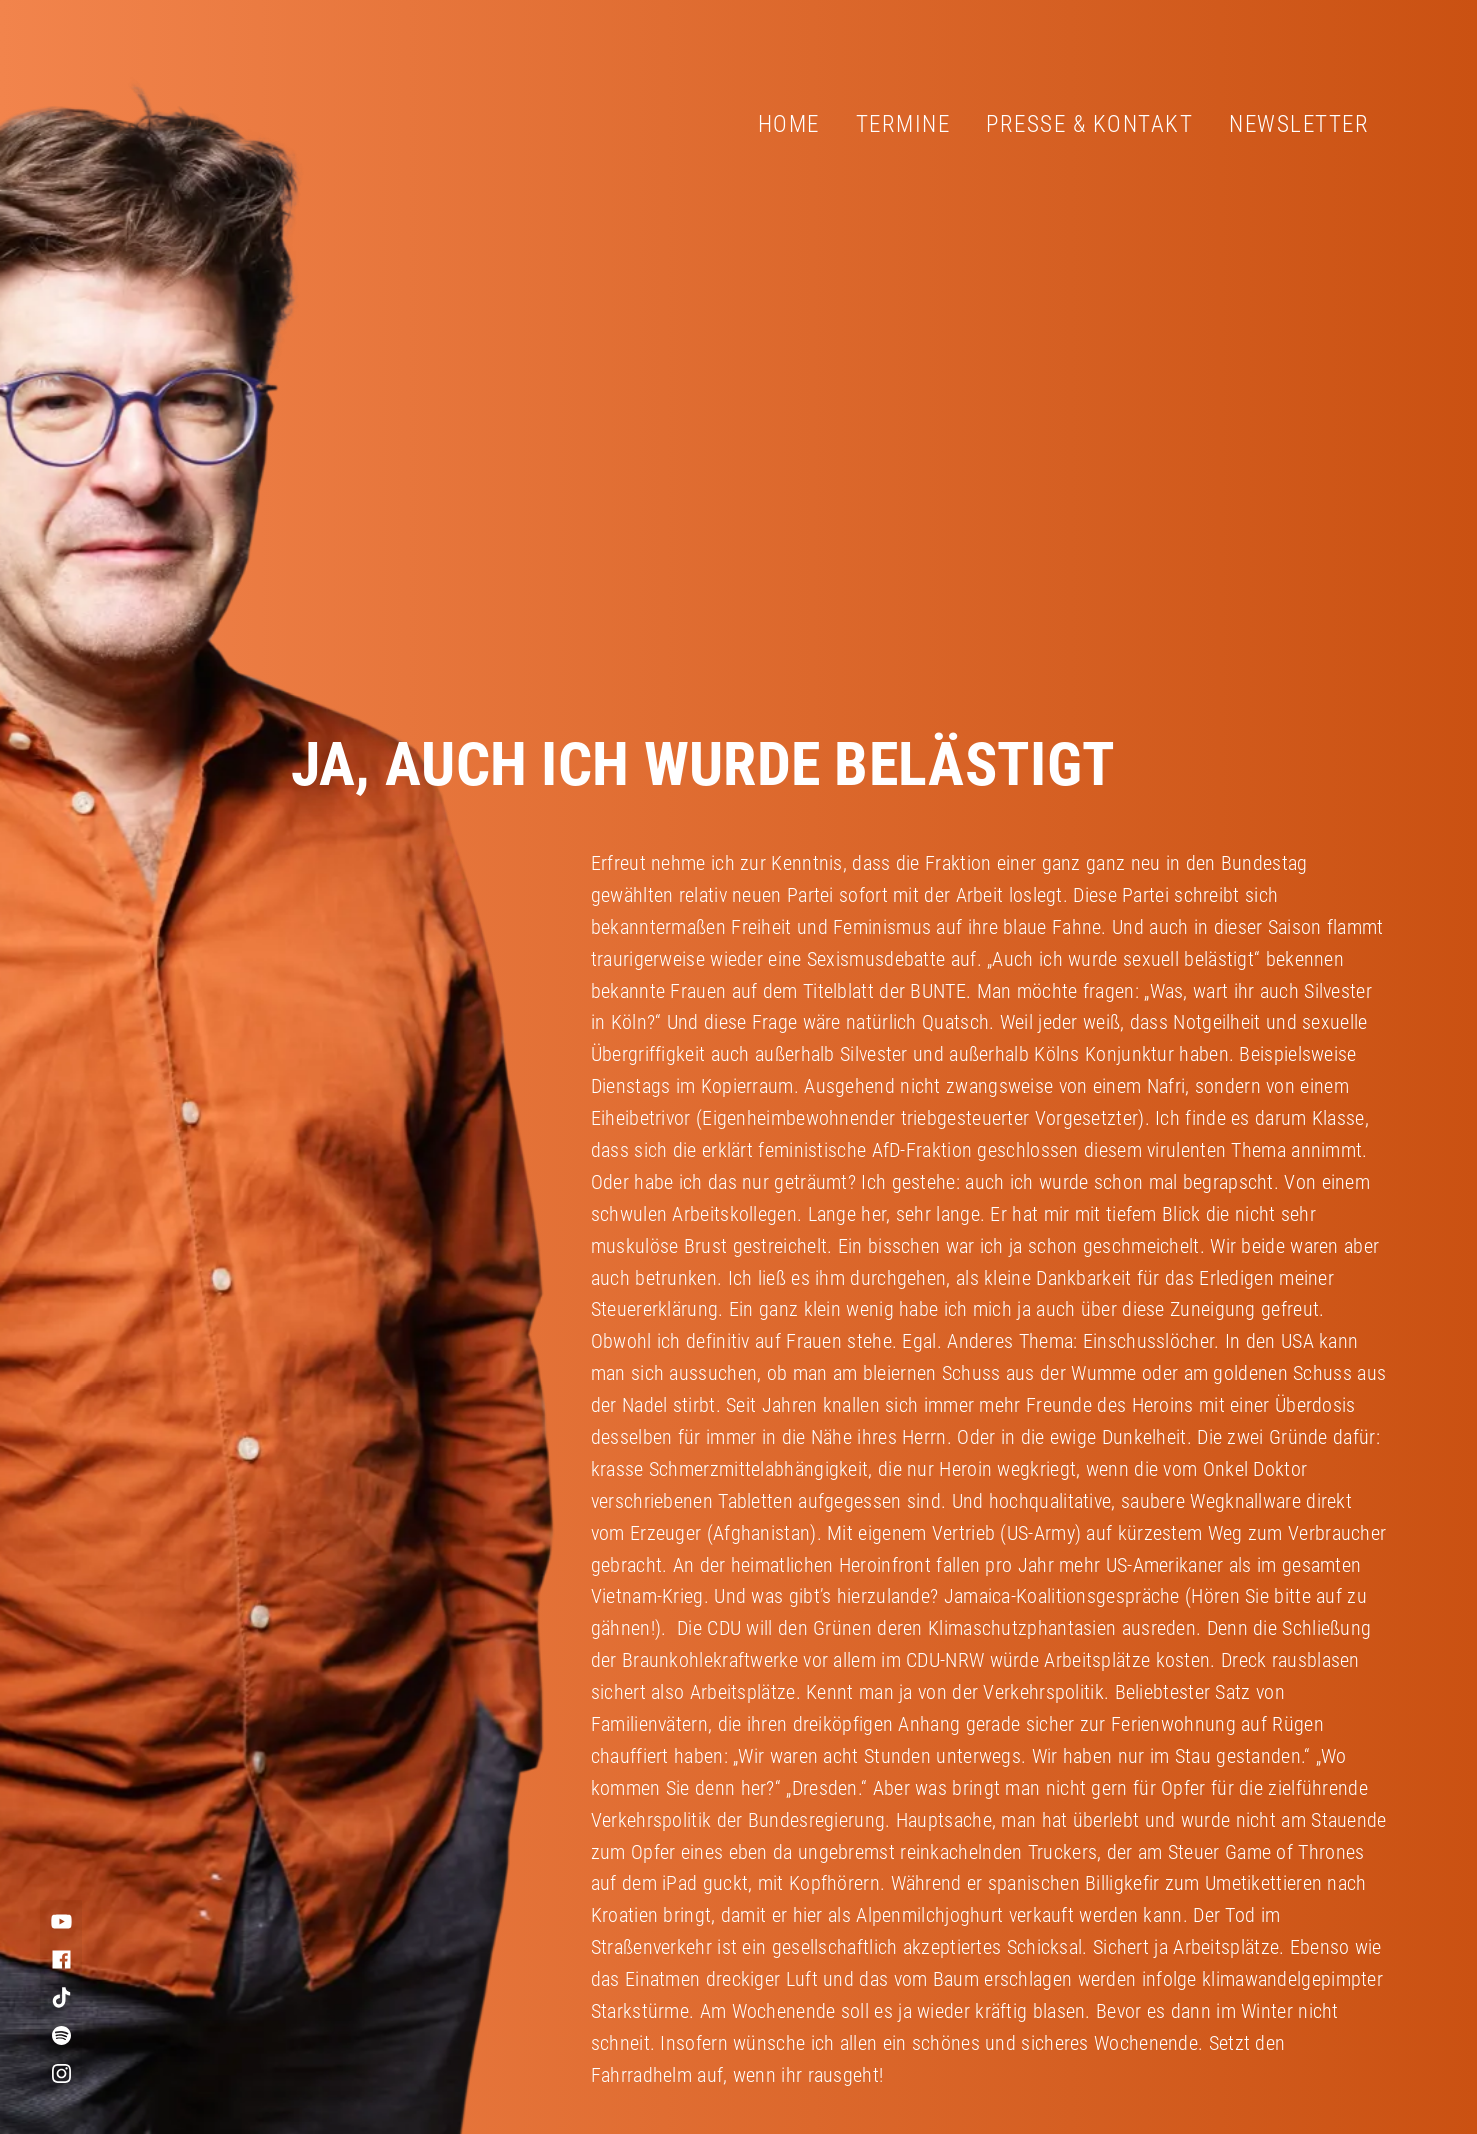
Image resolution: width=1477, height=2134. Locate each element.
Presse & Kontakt (1089, 124)
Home (789, 124)
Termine (903, 124)
